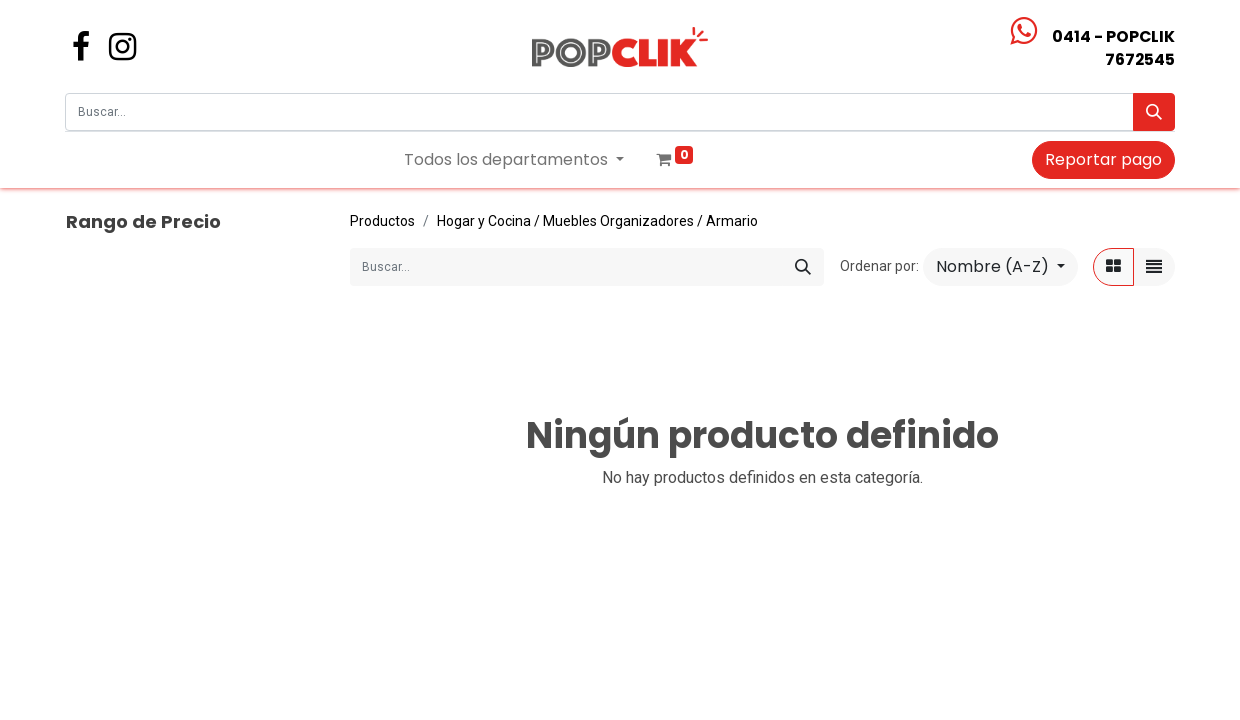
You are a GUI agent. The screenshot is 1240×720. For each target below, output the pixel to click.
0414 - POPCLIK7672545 (1113, 48)
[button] (1000, 267)
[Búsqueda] (1154, 112)
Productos (382, 221)
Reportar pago (1103, 159)
